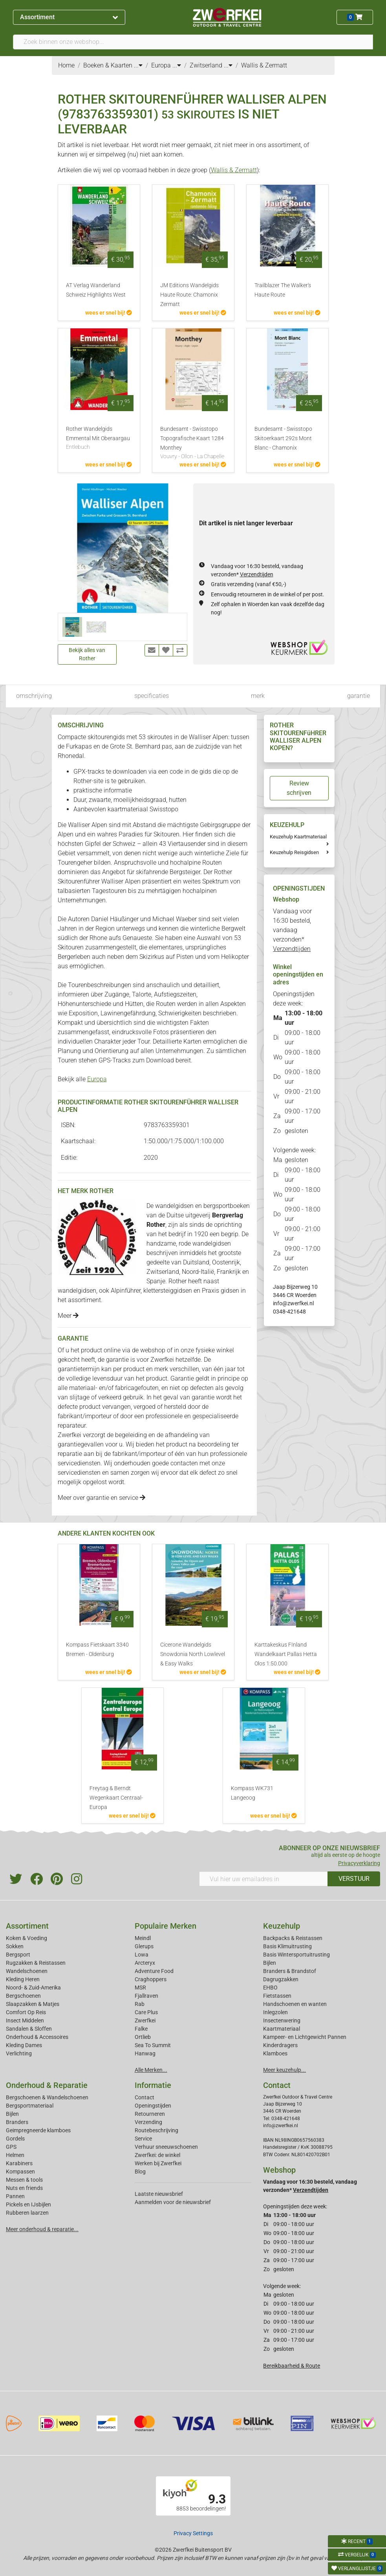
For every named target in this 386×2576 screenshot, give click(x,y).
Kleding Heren (23, 1979)
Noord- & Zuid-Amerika (33, 1987)
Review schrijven (299, 788)
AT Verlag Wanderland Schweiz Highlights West (96, 290)
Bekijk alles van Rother (87, 654)
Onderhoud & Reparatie (47, 2085)
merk (258, 696)
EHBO (270, 1987)
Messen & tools (24, 2180)
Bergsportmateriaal (29, 2105)
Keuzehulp (281, 1926)
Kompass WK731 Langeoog (252, 1793)
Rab (140, 2004)
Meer (68, 1315)
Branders (17, 2122)
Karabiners (19, 2163)
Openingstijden (153, 2105)
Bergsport (18, 1954)
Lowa (141, 1954)
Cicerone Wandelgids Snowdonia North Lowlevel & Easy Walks (192, 1654)
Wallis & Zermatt (234, 170)
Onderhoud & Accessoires (37, 2037)
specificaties (151, 696)
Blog (140, 2171)
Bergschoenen (23, 1996)
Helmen (15, 2155)
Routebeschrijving (156, 2130)
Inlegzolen (275, 2012)
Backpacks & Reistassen (292, 1938)
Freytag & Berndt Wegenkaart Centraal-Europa (116, 1798)
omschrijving (34, 696)
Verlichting (19, 2053)
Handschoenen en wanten (295, 2004)
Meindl (143, 1938)
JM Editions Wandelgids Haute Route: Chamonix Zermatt (189, 295)
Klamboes (275, 2053)
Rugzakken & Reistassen (36, 1963)
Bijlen (269, 1963)
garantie (358, 696)
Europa (97, 1079)
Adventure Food (154, 1971)
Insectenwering (281, 2020)
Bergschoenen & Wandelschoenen (47, 2097)
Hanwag (145, 2053)
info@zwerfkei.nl (293, 1303)
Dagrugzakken (280, 1979)
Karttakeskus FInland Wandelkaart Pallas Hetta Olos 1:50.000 (285, 1654)
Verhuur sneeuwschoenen (166, 2147)
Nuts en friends (24, 2188)
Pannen (15, 2196)
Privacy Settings (193, 2533)
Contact (144, 2097)
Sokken (15, 1946)
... (138, 65)
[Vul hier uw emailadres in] (263, 1878)
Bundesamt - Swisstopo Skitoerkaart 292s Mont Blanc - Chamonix (283, 438)
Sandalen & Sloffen (29, 2029)
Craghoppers (150, 1979)
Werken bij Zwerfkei (158, 2163)
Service (143, 2138)
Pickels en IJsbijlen (28, 2204)
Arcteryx (145, 1963)
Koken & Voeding (26, 1938)
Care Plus (146, 2012)
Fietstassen (277, 1996)
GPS (11, 2147)
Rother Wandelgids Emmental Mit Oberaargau (99, 439)
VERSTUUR (354, 1878)
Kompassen (20, 2171)
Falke (141, 2029)
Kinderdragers (280, 2045)
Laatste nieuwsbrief (159, 2194)
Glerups (144, 1946)
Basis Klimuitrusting (287, 1946)
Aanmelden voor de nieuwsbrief (173, 2202)
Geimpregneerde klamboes (38, 2130)
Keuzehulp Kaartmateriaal (298, 837)
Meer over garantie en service (101, 1497)
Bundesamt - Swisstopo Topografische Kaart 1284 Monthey (193, 443)
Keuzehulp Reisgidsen (294, 852)
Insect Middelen (25, 2020)
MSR (140, 1987)
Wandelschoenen (27, 1971)
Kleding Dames (24, 2045)
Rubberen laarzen (27, 2213)
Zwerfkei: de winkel (157, 2155)
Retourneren (150, 2114)
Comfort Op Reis (26, 2012)
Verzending (148, 2122)
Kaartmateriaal (281, 2029)
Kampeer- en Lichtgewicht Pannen (304, 2037)
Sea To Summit (153, 2045)
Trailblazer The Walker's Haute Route (282, 290)
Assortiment (69, 17)
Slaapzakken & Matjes (32, 2004)
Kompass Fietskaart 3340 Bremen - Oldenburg (97, 1649)
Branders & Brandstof (289, 1971)
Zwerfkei (145, 2020)
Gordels (15, 2138)
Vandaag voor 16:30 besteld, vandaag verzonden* (292, 930)
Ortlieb (143, 2037)
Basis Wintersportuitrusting (296, 1954)
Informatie (153, 2085)
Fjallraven (146, 1996)
